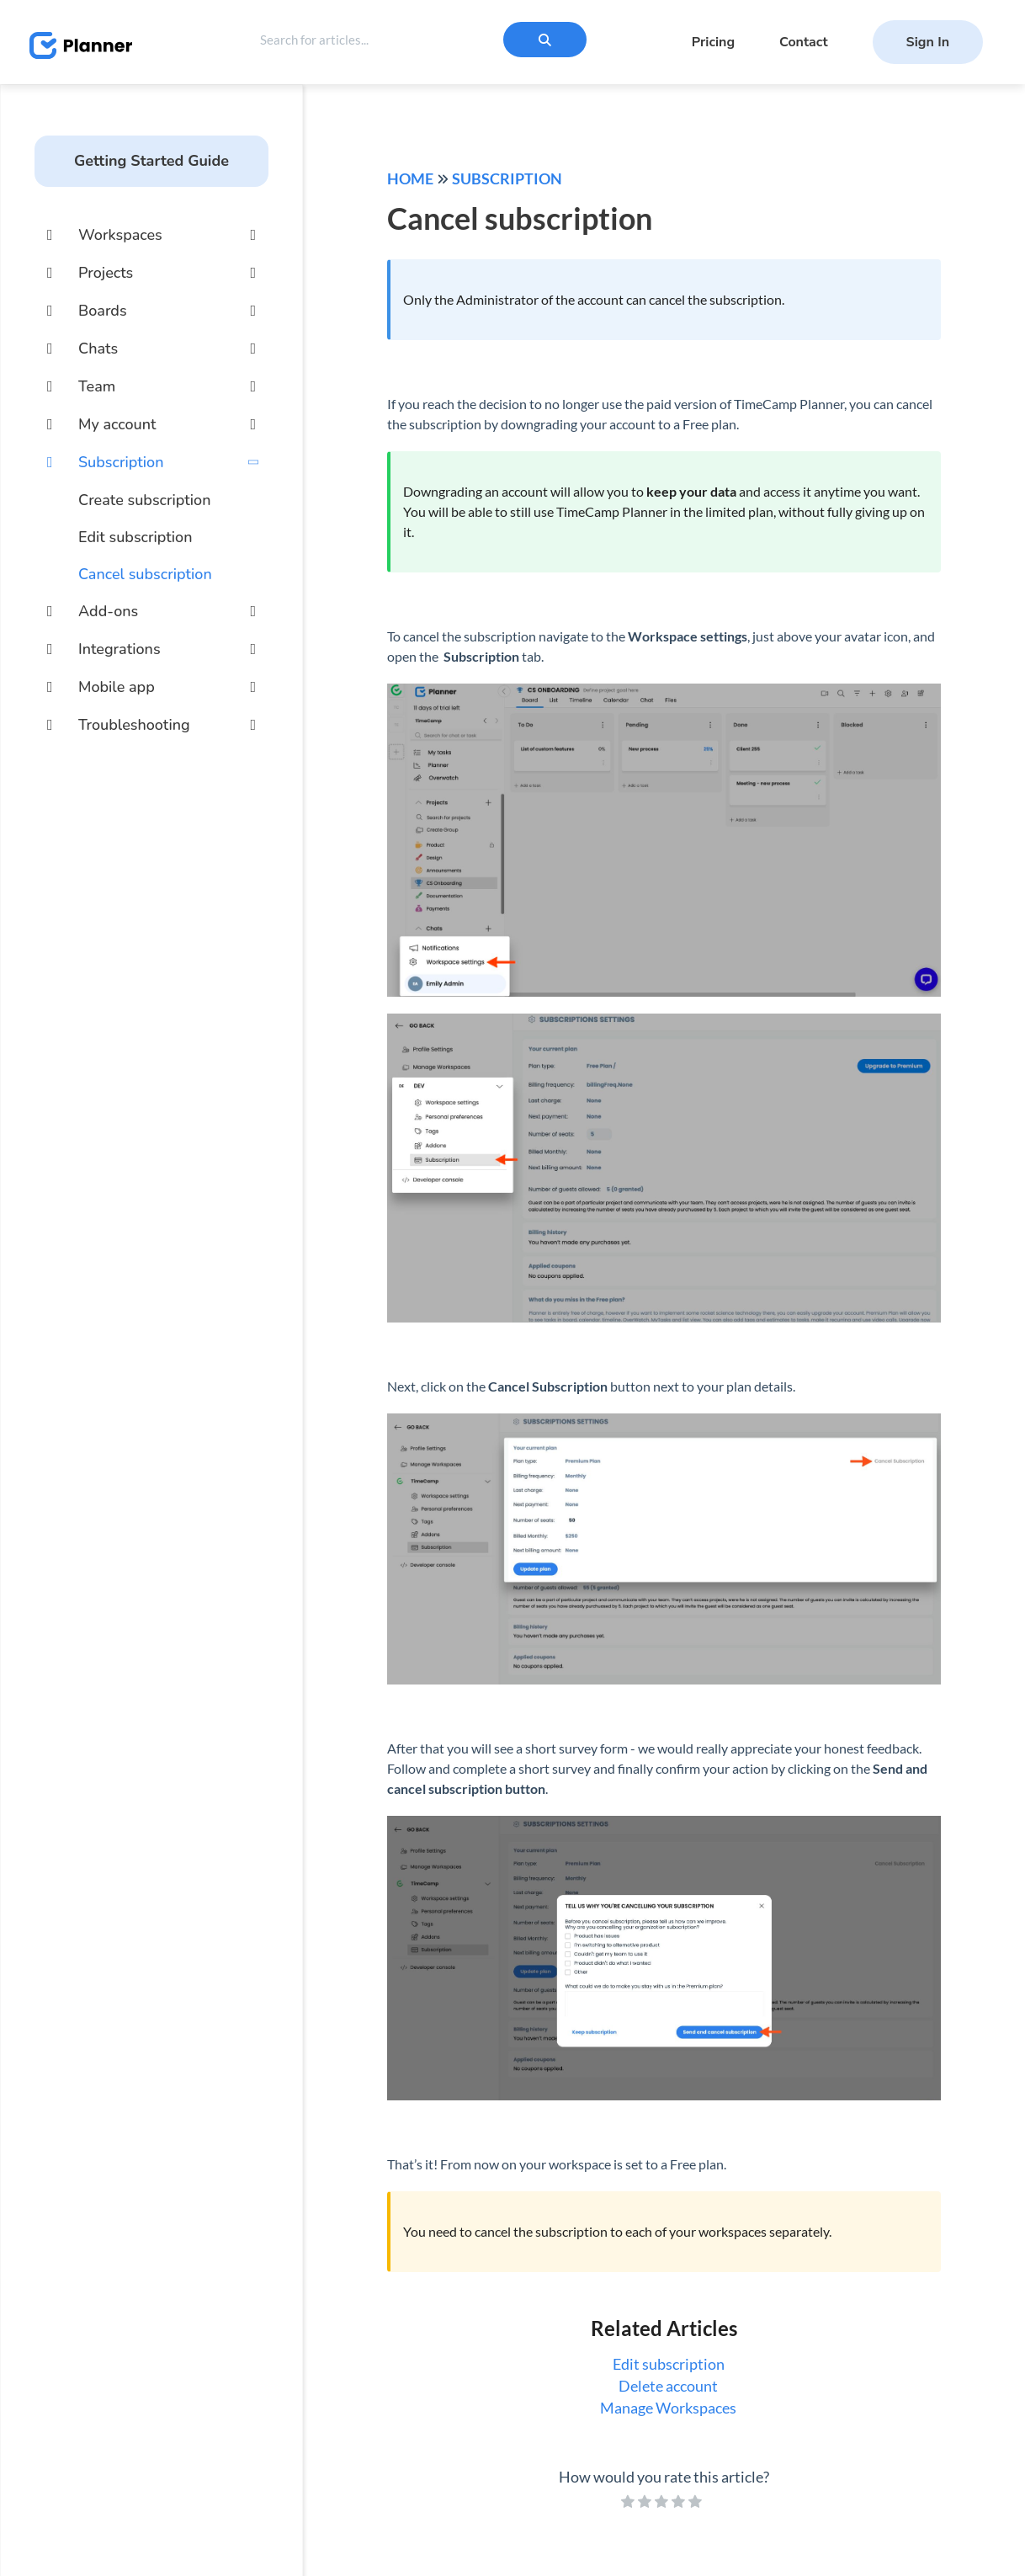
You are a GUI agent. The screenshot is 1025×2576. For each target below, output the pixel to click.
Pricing (713, 42)
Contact (803, 42)
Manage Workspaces (668, 2407)
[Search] (545, 39)
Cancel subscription (145, 574)
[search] (389, 39)
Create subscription (144, 500)
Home (410, 178)
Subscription (507, 178)
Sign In (927, 42)
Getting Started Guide (151, 161)
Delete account (668, 2385)
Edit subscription (135, 537)
